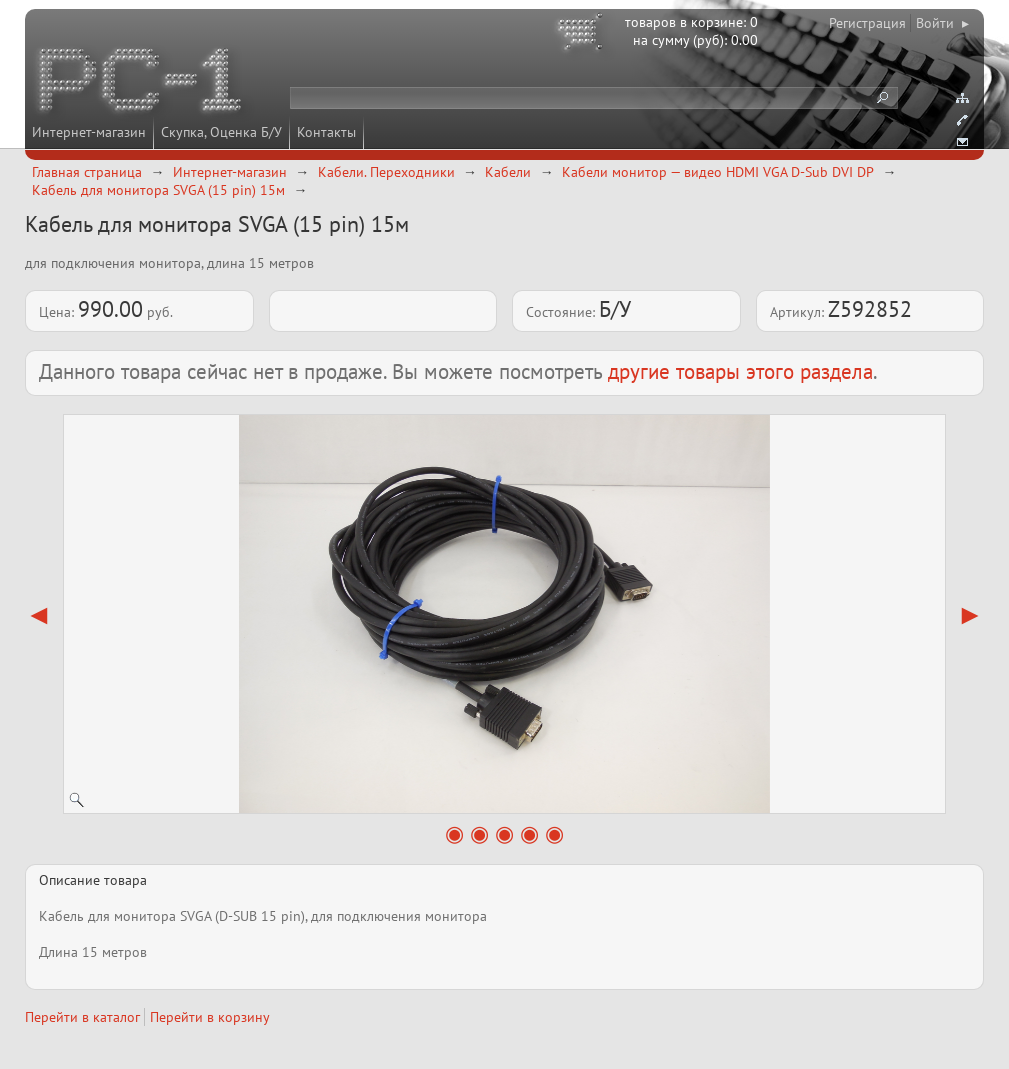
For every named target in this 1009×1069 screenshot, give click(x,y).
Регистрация (867, 23)
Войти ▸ (942, 23)
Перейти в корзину (210, 1017)
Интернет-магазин (89, 132)
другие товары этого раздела (740, 371)
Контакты (326, 132)
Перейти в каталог (82, 1017)
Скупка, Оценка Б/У (221, 132)
